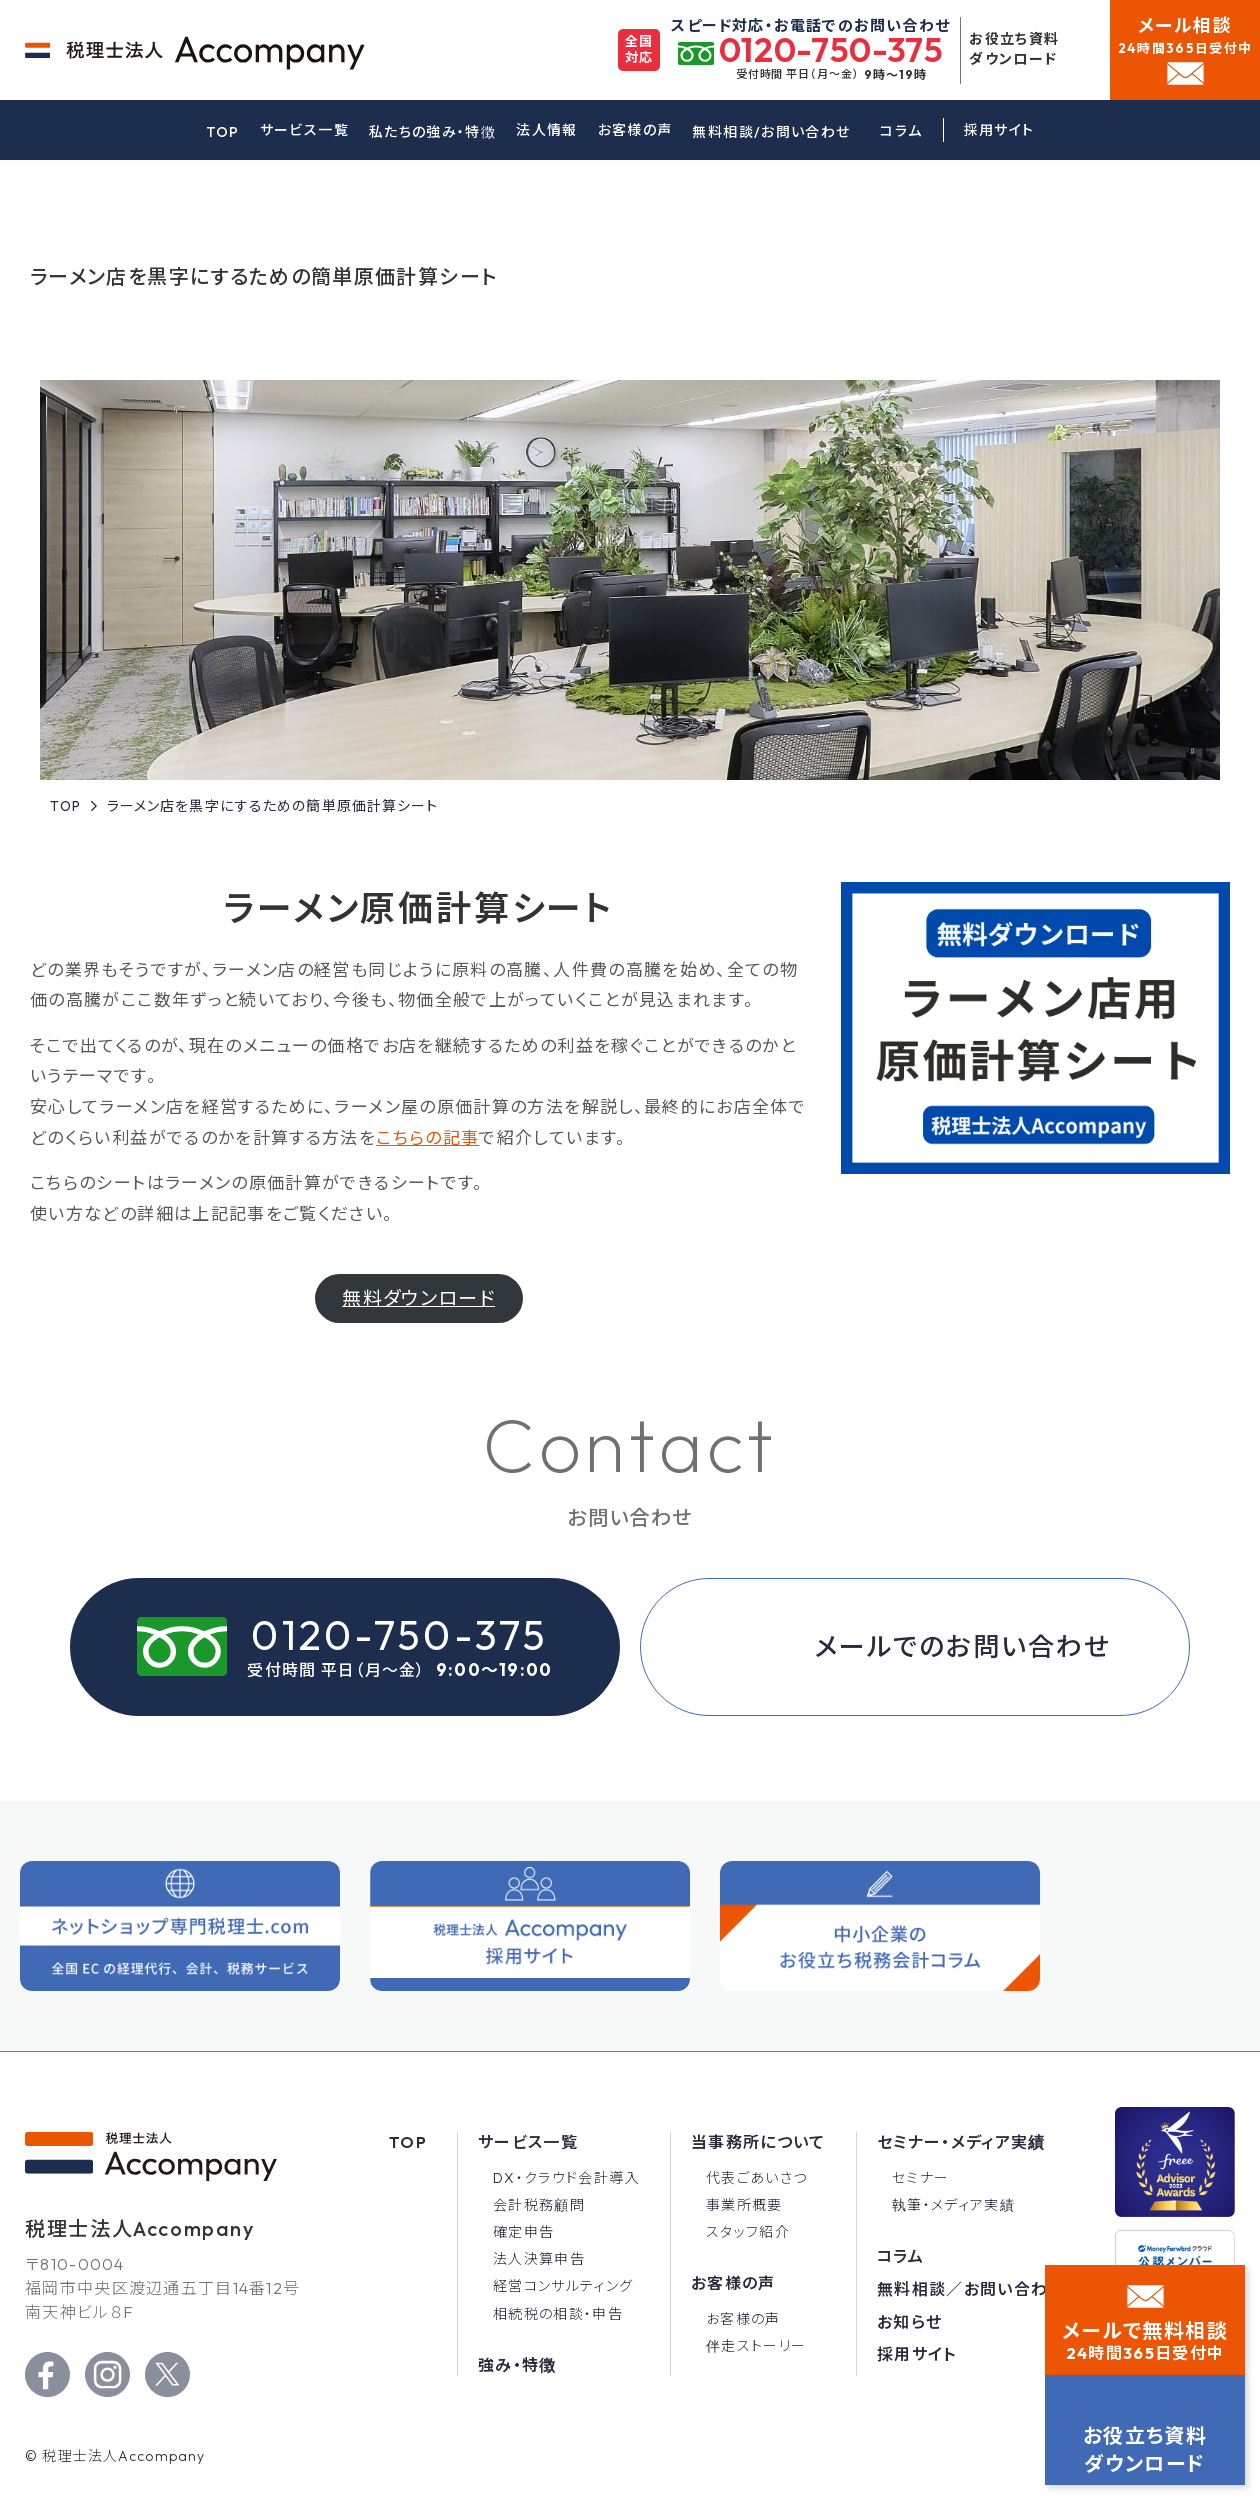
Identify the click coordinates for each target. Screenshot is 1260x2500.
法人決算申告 (539, 2259)
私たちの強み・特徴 (432, 132)
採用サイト (917, 2354)
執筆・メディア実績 (953, 2205)
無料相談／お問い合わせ (971, 2289)
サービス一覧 (304, 130)
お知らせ (909, 2322)
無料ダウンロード (418, 1342)
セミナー (920, 2178)
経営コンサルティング (563, 2286)
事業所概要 (744, 2205)
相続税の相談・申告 (558, 2314)
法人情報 (546, 130)
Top (408, 2142)
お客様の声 (635, 130)
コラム (901, 131)
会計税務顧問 (539, 2205)
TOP (223, 132)
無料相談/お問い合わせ (771, 132)
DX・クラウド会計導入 (566, 2178)
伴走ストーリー (756, 2346)
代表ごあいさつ (757, 2178)
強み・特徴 (517, 2365)
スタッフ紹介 (748, 2232)
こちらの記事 (427, 1180)
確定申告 (523, 2232)
